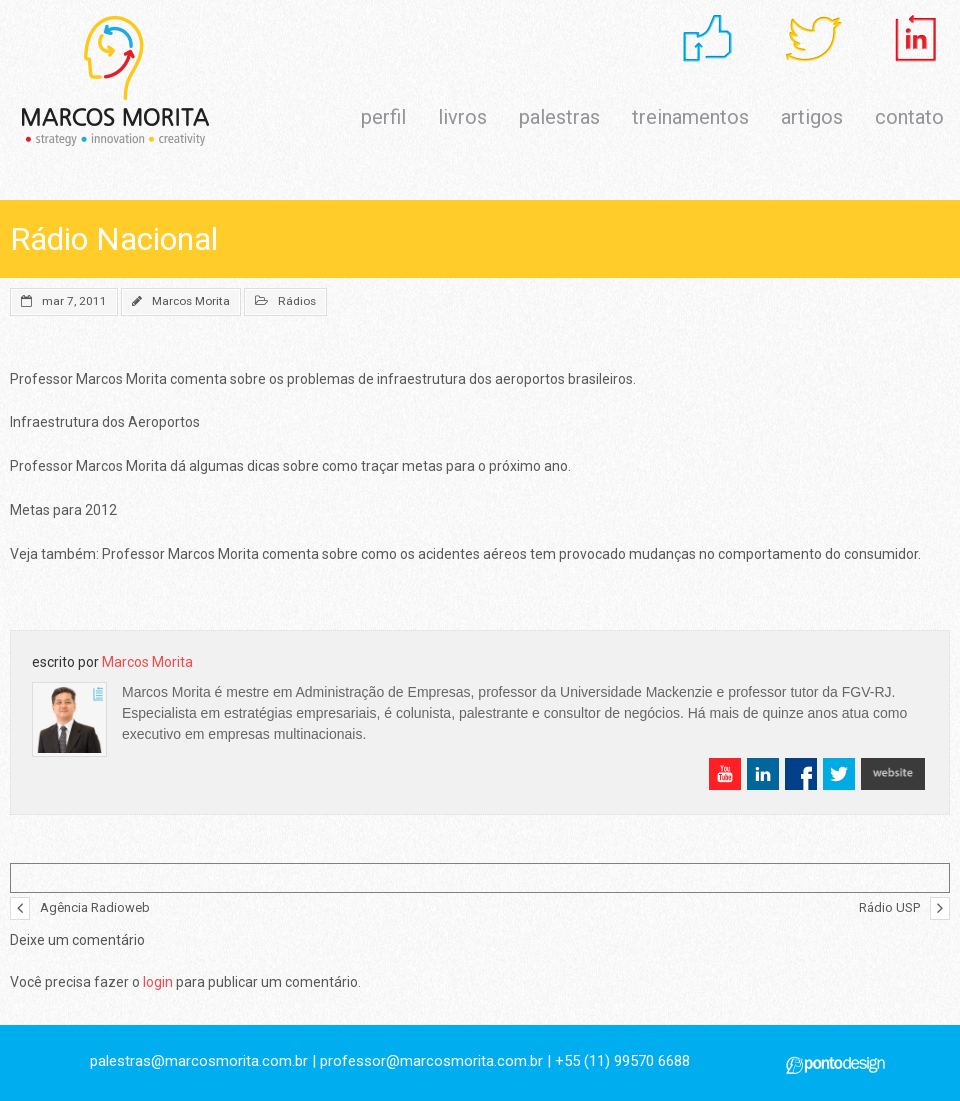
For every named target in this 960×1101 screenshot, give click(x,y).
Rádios (297, 301)
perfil (383, 117)
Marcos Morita (191, 301)
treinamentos (690, 117)
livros (462, 117)
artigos (812, 117)
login (158, 982)
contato (909, 117)
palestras (559, 117)
